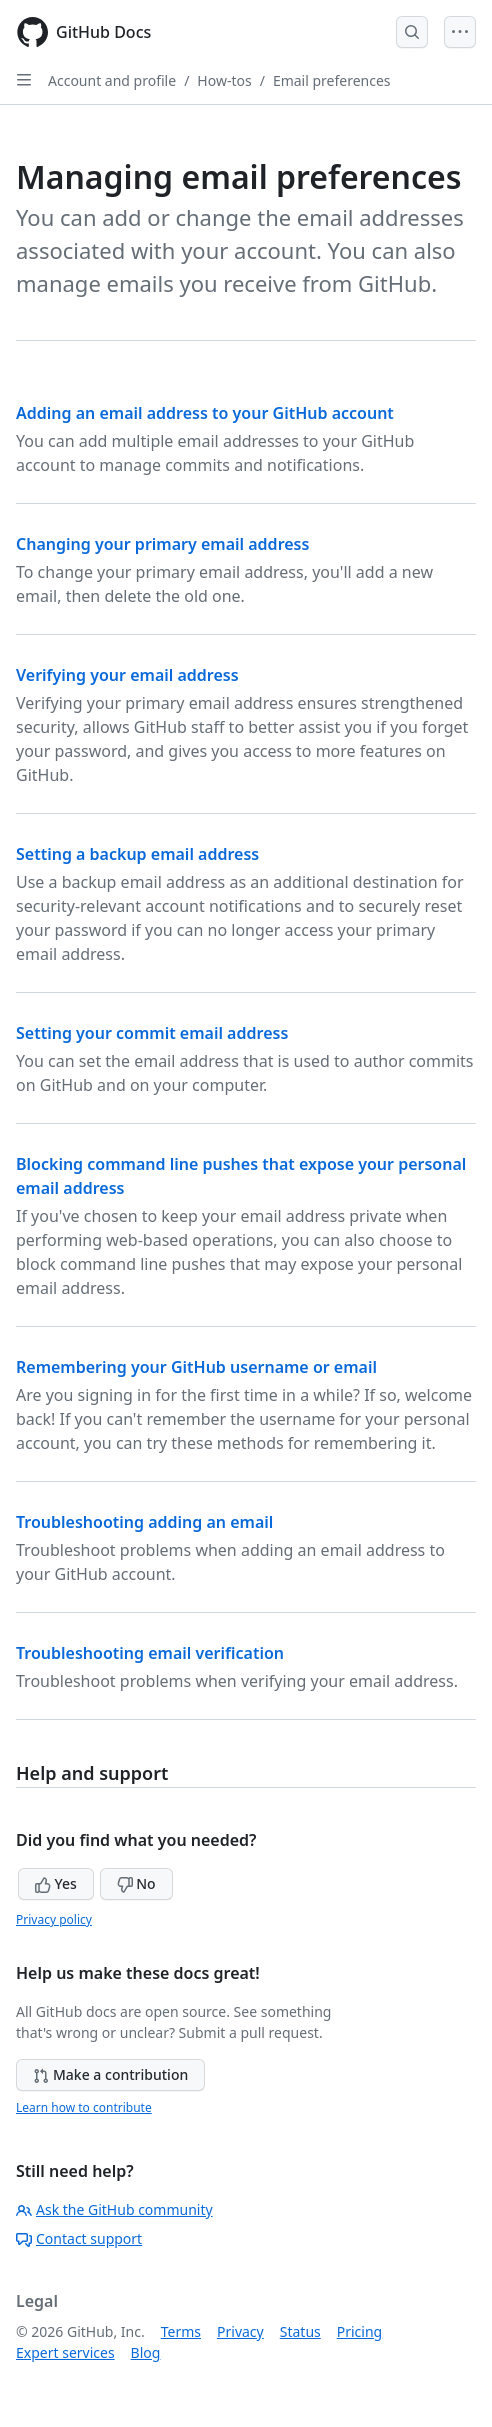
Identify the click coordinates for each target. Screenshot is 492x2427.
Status (300, 2331)
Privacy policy (54, 1919)
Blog (146, 2352)
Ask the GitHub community (114, 2209)
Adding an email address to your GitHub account (205, 413)
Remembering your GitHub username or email (196, 1367)
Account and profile (112, 80)
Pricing (359, 2331)
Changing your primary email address (162, 544)
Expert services (65, 2352)
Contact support (79, 2238)
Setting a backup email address (137, 854)
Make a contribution (110, 2074)
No (136, 1883)
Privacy (240, 2331)
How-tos (224, 80)
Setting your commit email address (152, 1033)
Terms (181, 2331)
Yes (56, 1883)
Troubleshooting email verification (150, 1653)
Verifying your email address (127, 675)
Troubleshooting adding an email (144, 1522)
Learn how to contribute (84, 2107)
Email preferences (332, 80)
